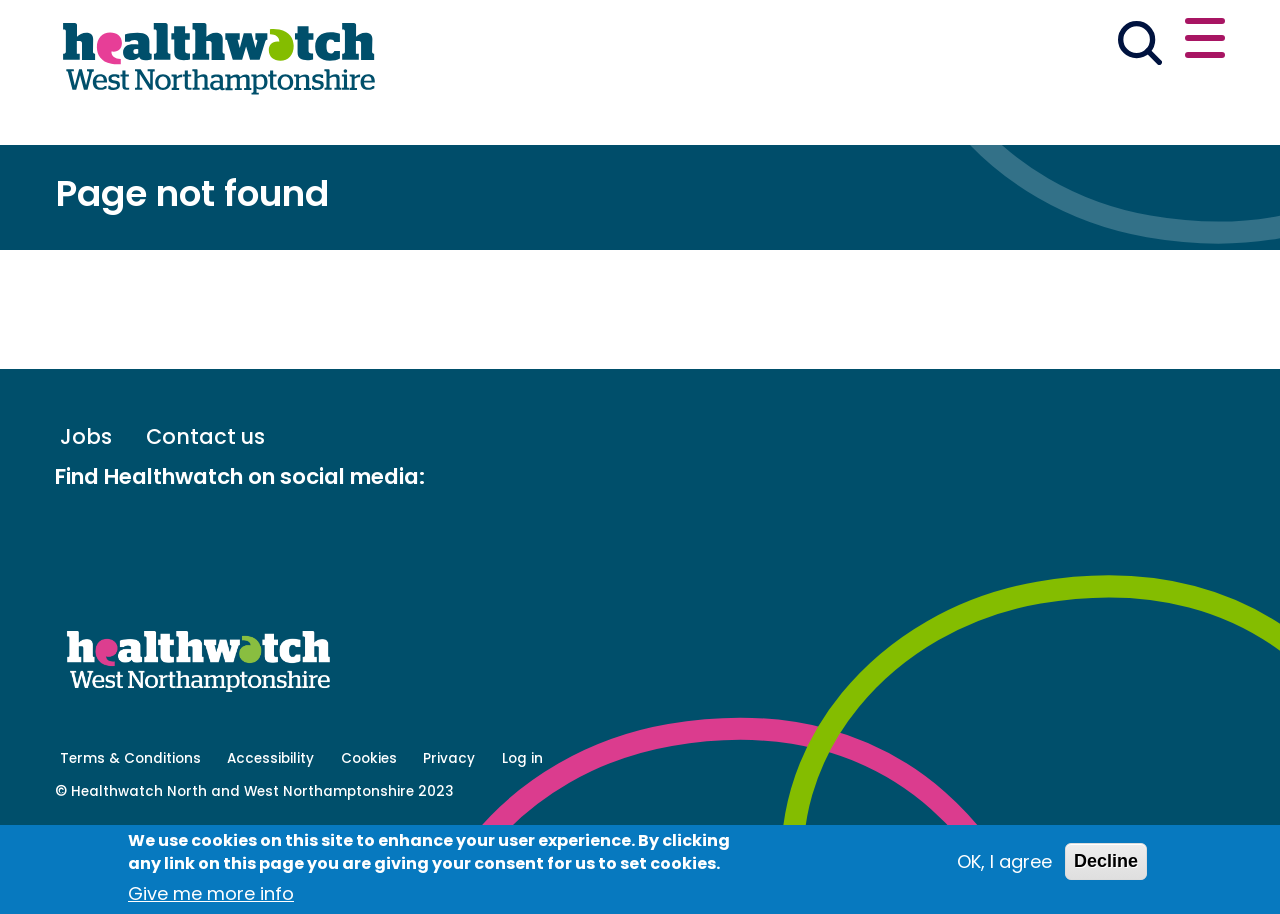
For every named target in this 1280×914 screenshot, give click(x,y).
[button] (931, 44)
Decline (1106, 861)
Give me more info (211, 893)
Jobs (86, 511)
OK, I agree (1004, 861)
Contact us (1128, 42)
